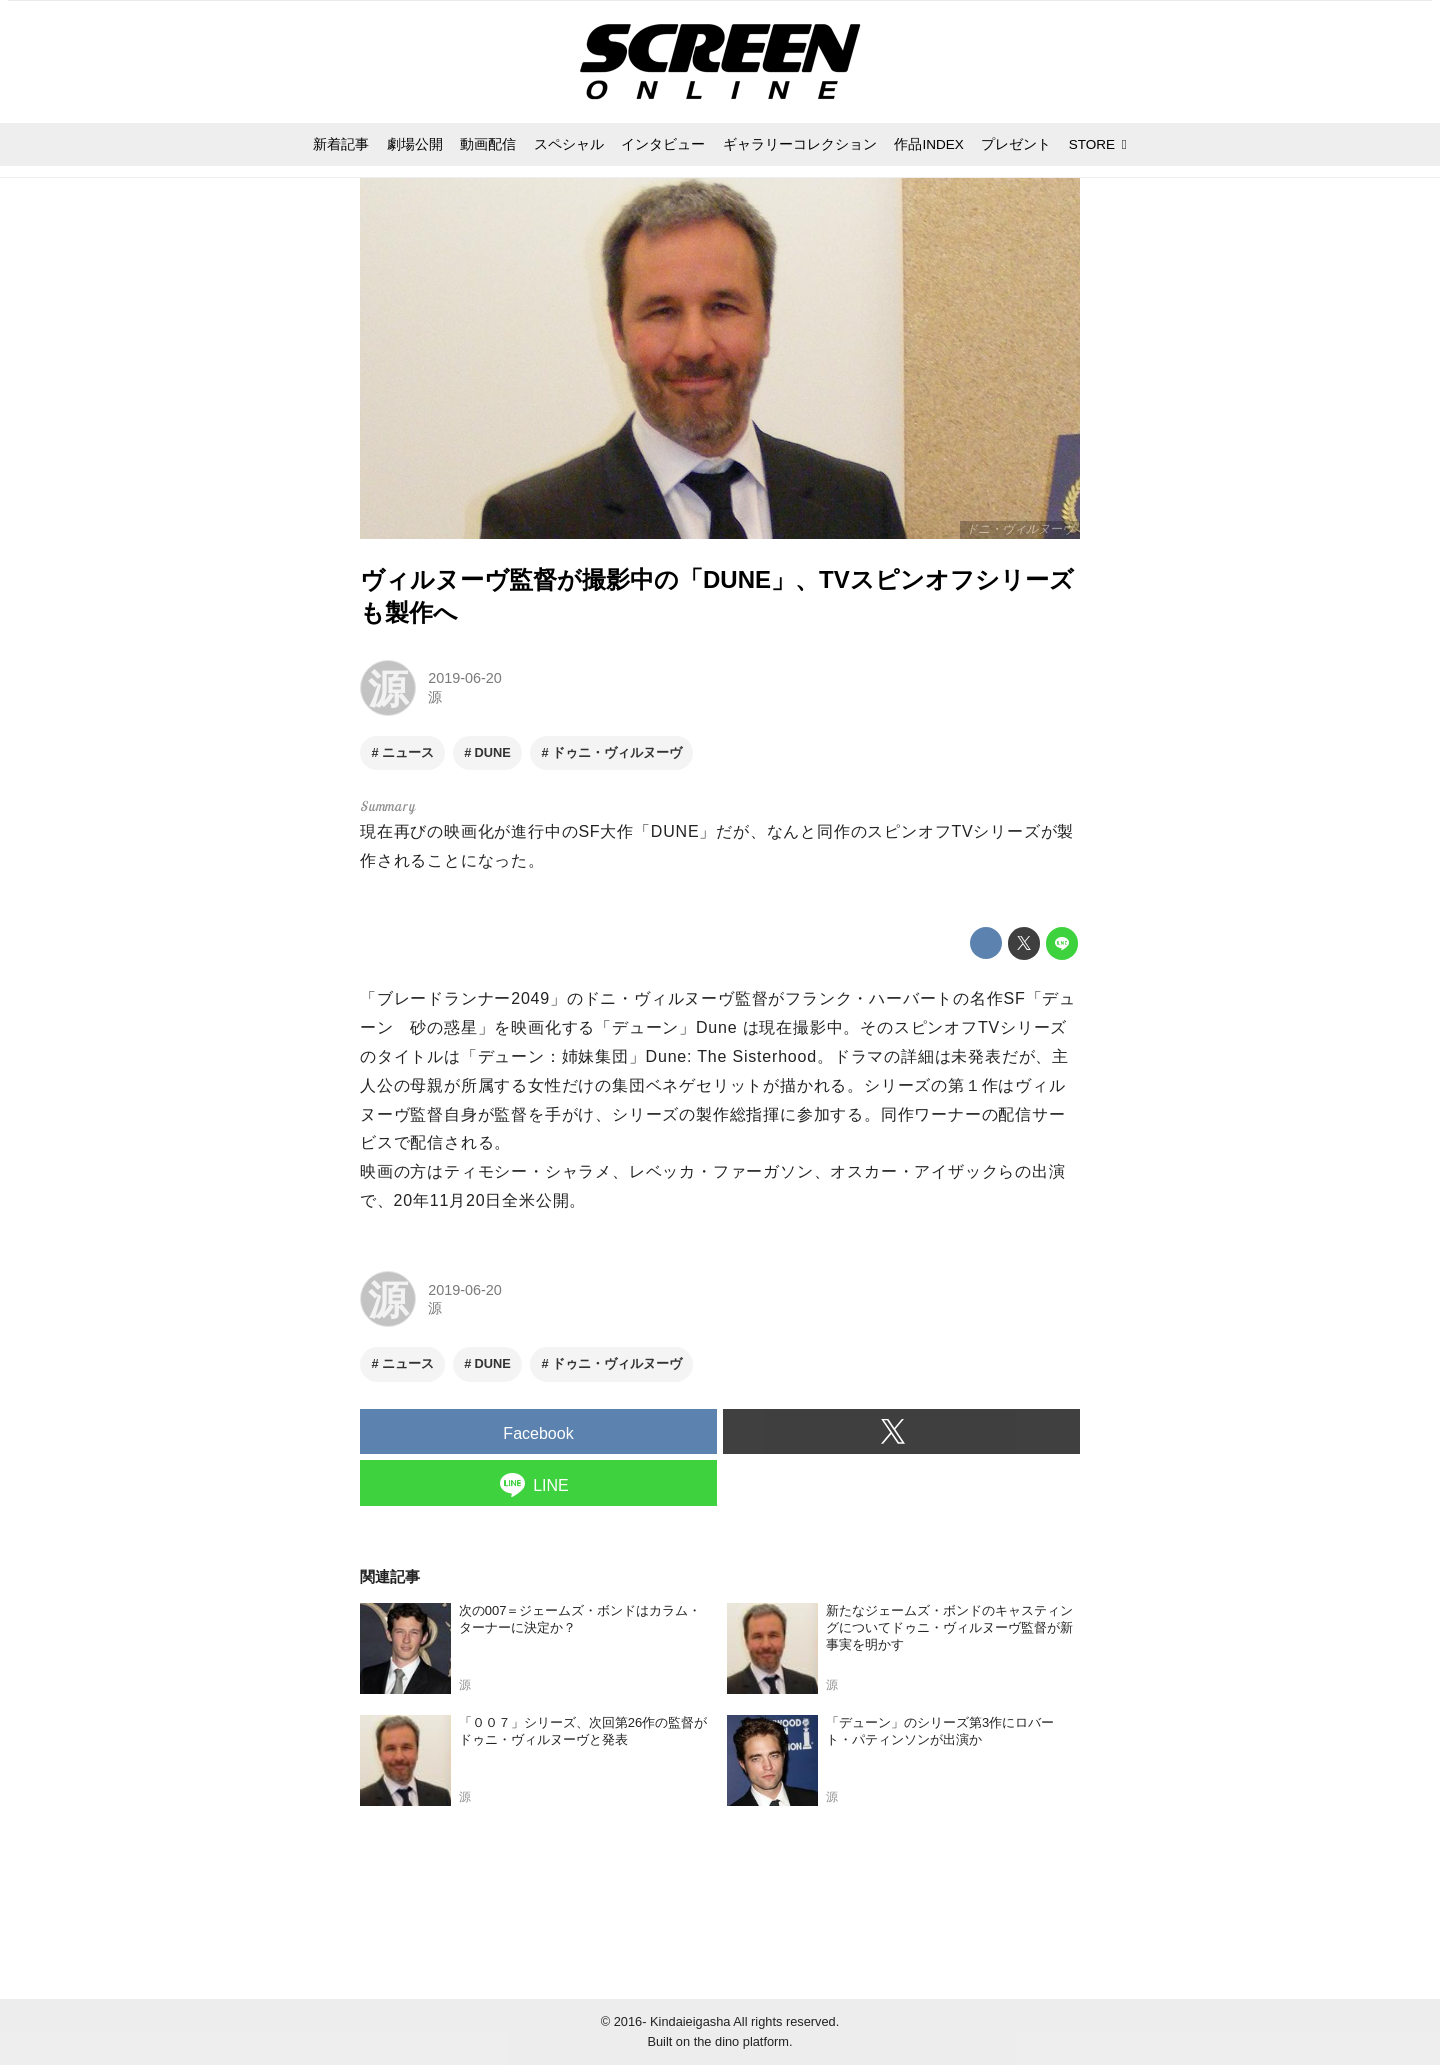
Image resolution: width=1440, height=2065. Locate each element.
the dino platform (741, 2041)
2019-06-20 (465, 678)
